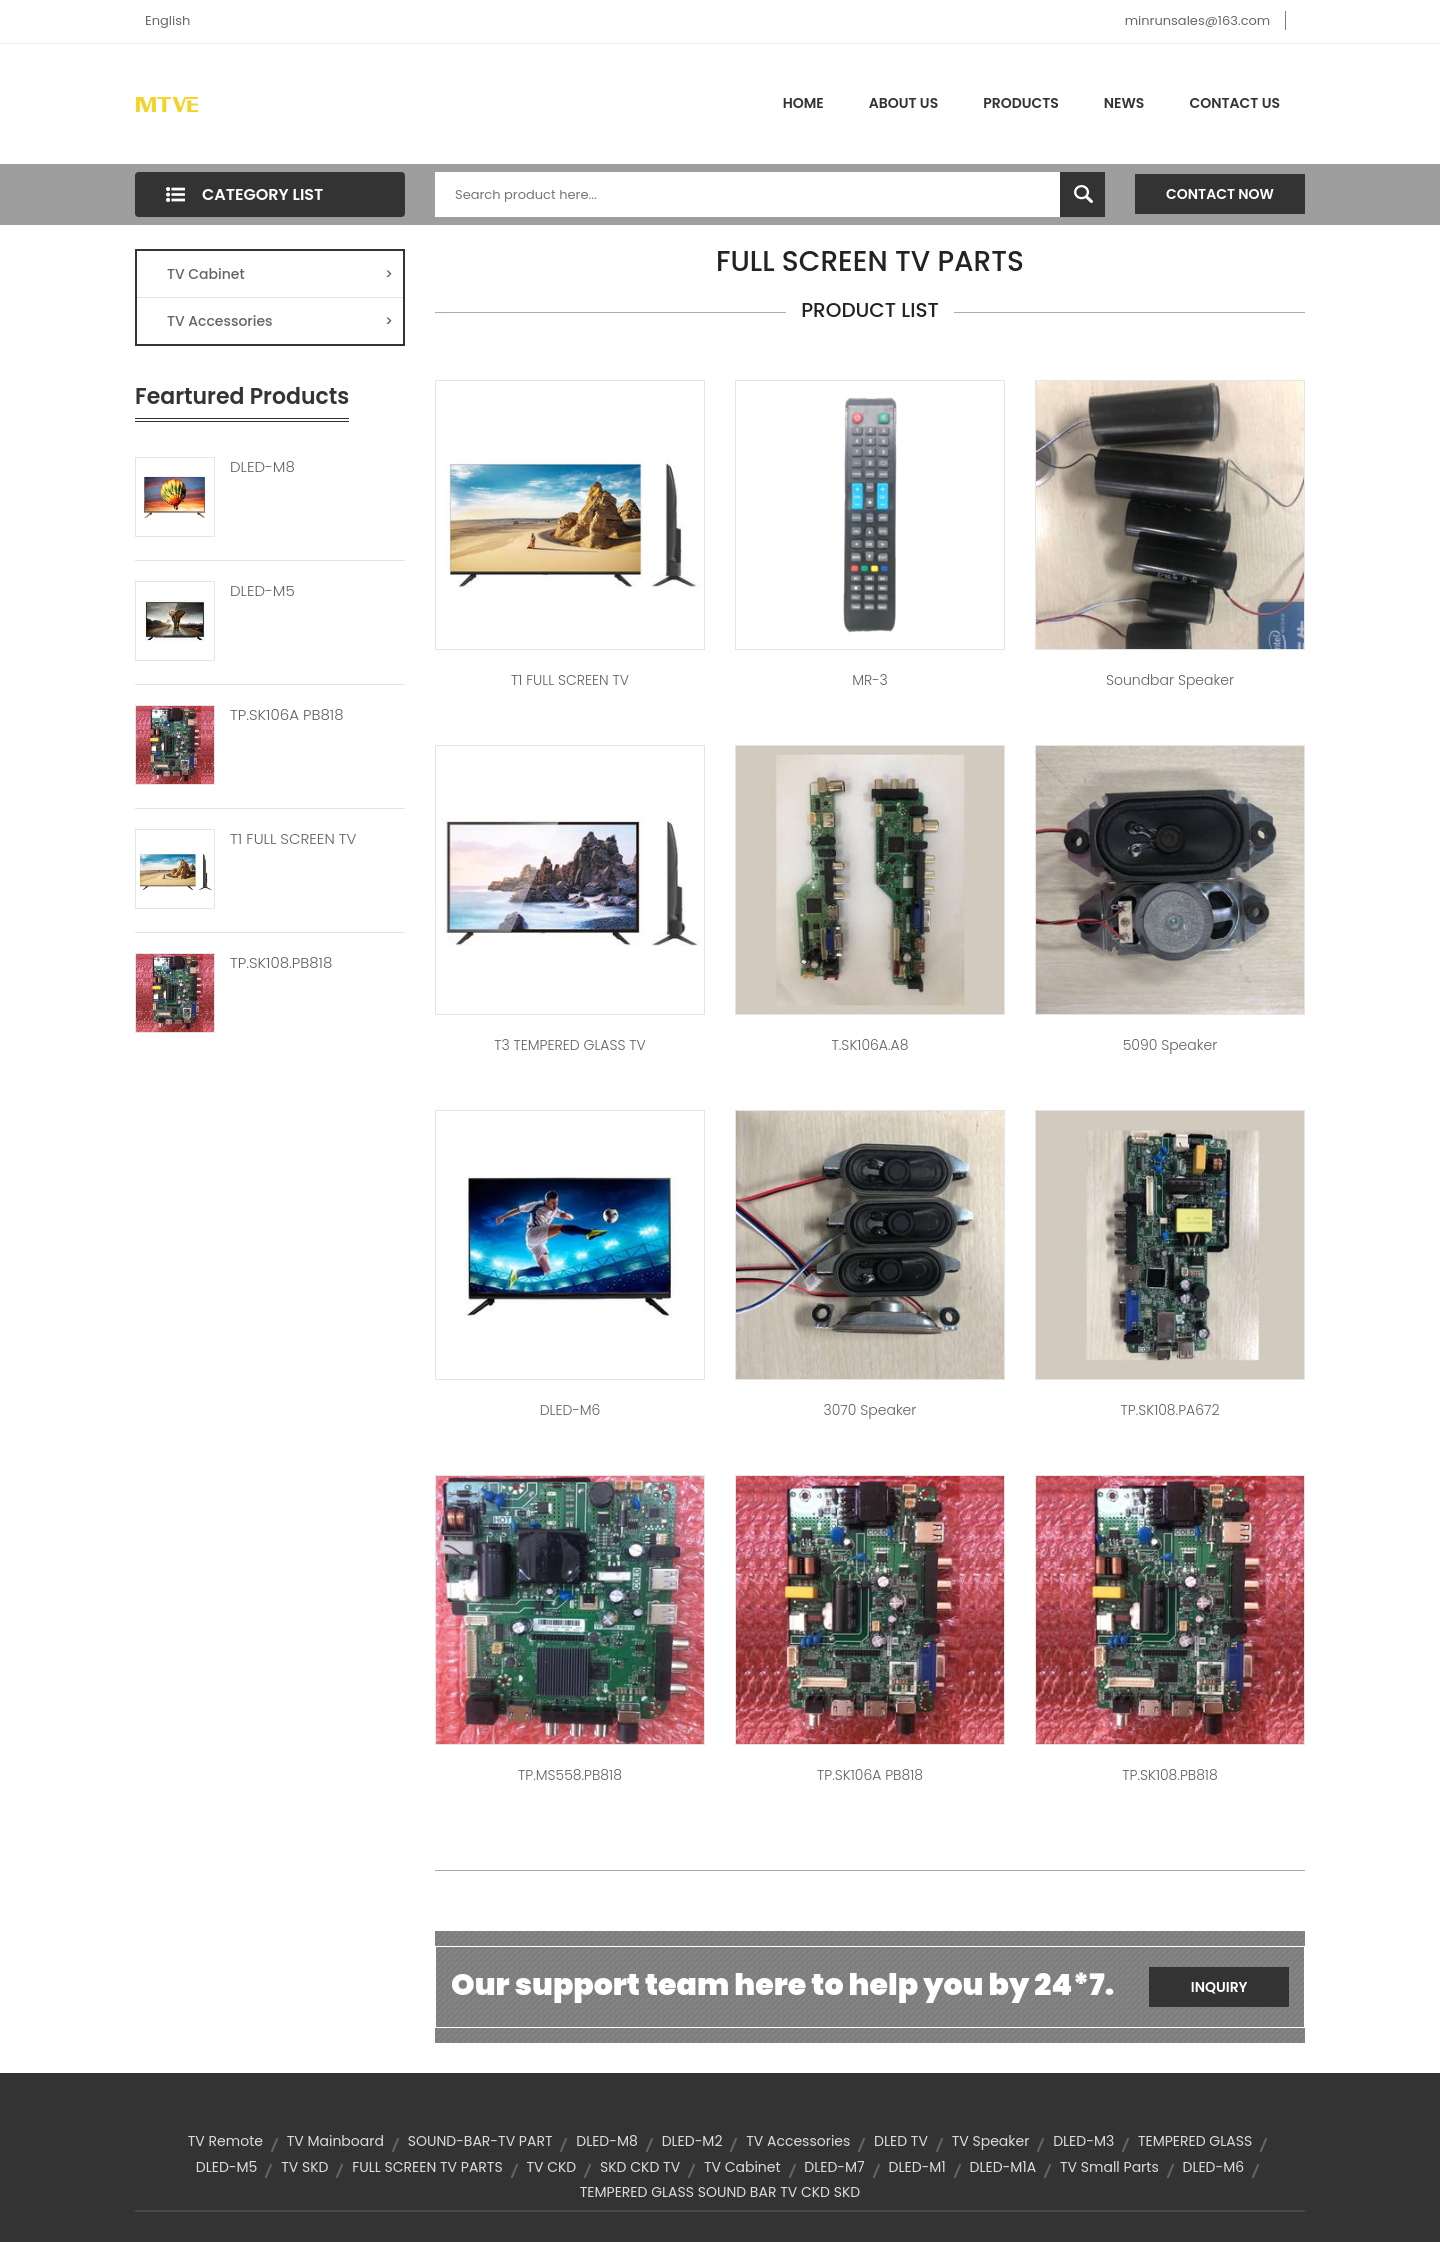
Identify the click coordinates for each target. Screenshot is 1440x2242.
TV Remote (225, 2141)
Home (803, 103)
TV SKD (304, 2167)
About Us (903, 103)
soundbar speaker (1170, 680)
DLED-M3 (1083, 2141)
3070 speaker (870, 1410)
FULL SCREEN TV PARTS (427, 2167)
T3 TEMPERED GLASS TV (570, 1045)
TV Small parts (1109, 2167)
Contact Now (1220, 194)
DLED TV (901, 2141)
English (167, 20)
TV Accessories (280, 321)
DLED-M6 (570, 1410)
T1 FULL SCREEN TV (293, 839)
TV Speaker (991, 2141)
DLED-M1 (917, 2167)
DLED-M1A (1003, 2167)
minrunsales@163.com (1198, 20)
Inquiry (1219, 1987)
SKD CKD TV (640, 2167)
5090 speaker (1170, 1045)
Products (1021, 103)
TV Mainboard (335, 2141)
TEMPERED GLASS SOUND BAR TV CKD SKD (720, 2192)
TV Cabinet (280, 274)
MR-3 (869, 680)
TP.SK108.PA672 (1169, 1410)
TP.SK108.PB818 (281, 963)
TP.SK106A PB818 (287, 715)
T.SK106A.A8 (870, 1045)
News (1124, 103)
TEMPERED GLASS (1195, 2141)
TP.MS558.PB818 (570, 1775)
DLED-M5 (262, 591)
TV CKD (551, 2167)
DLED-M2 (692, 2141)
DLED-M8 (262, 467)
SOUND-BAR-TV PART (480, 2141)
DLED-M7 (834, 2167)
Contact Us (1234, 103)
